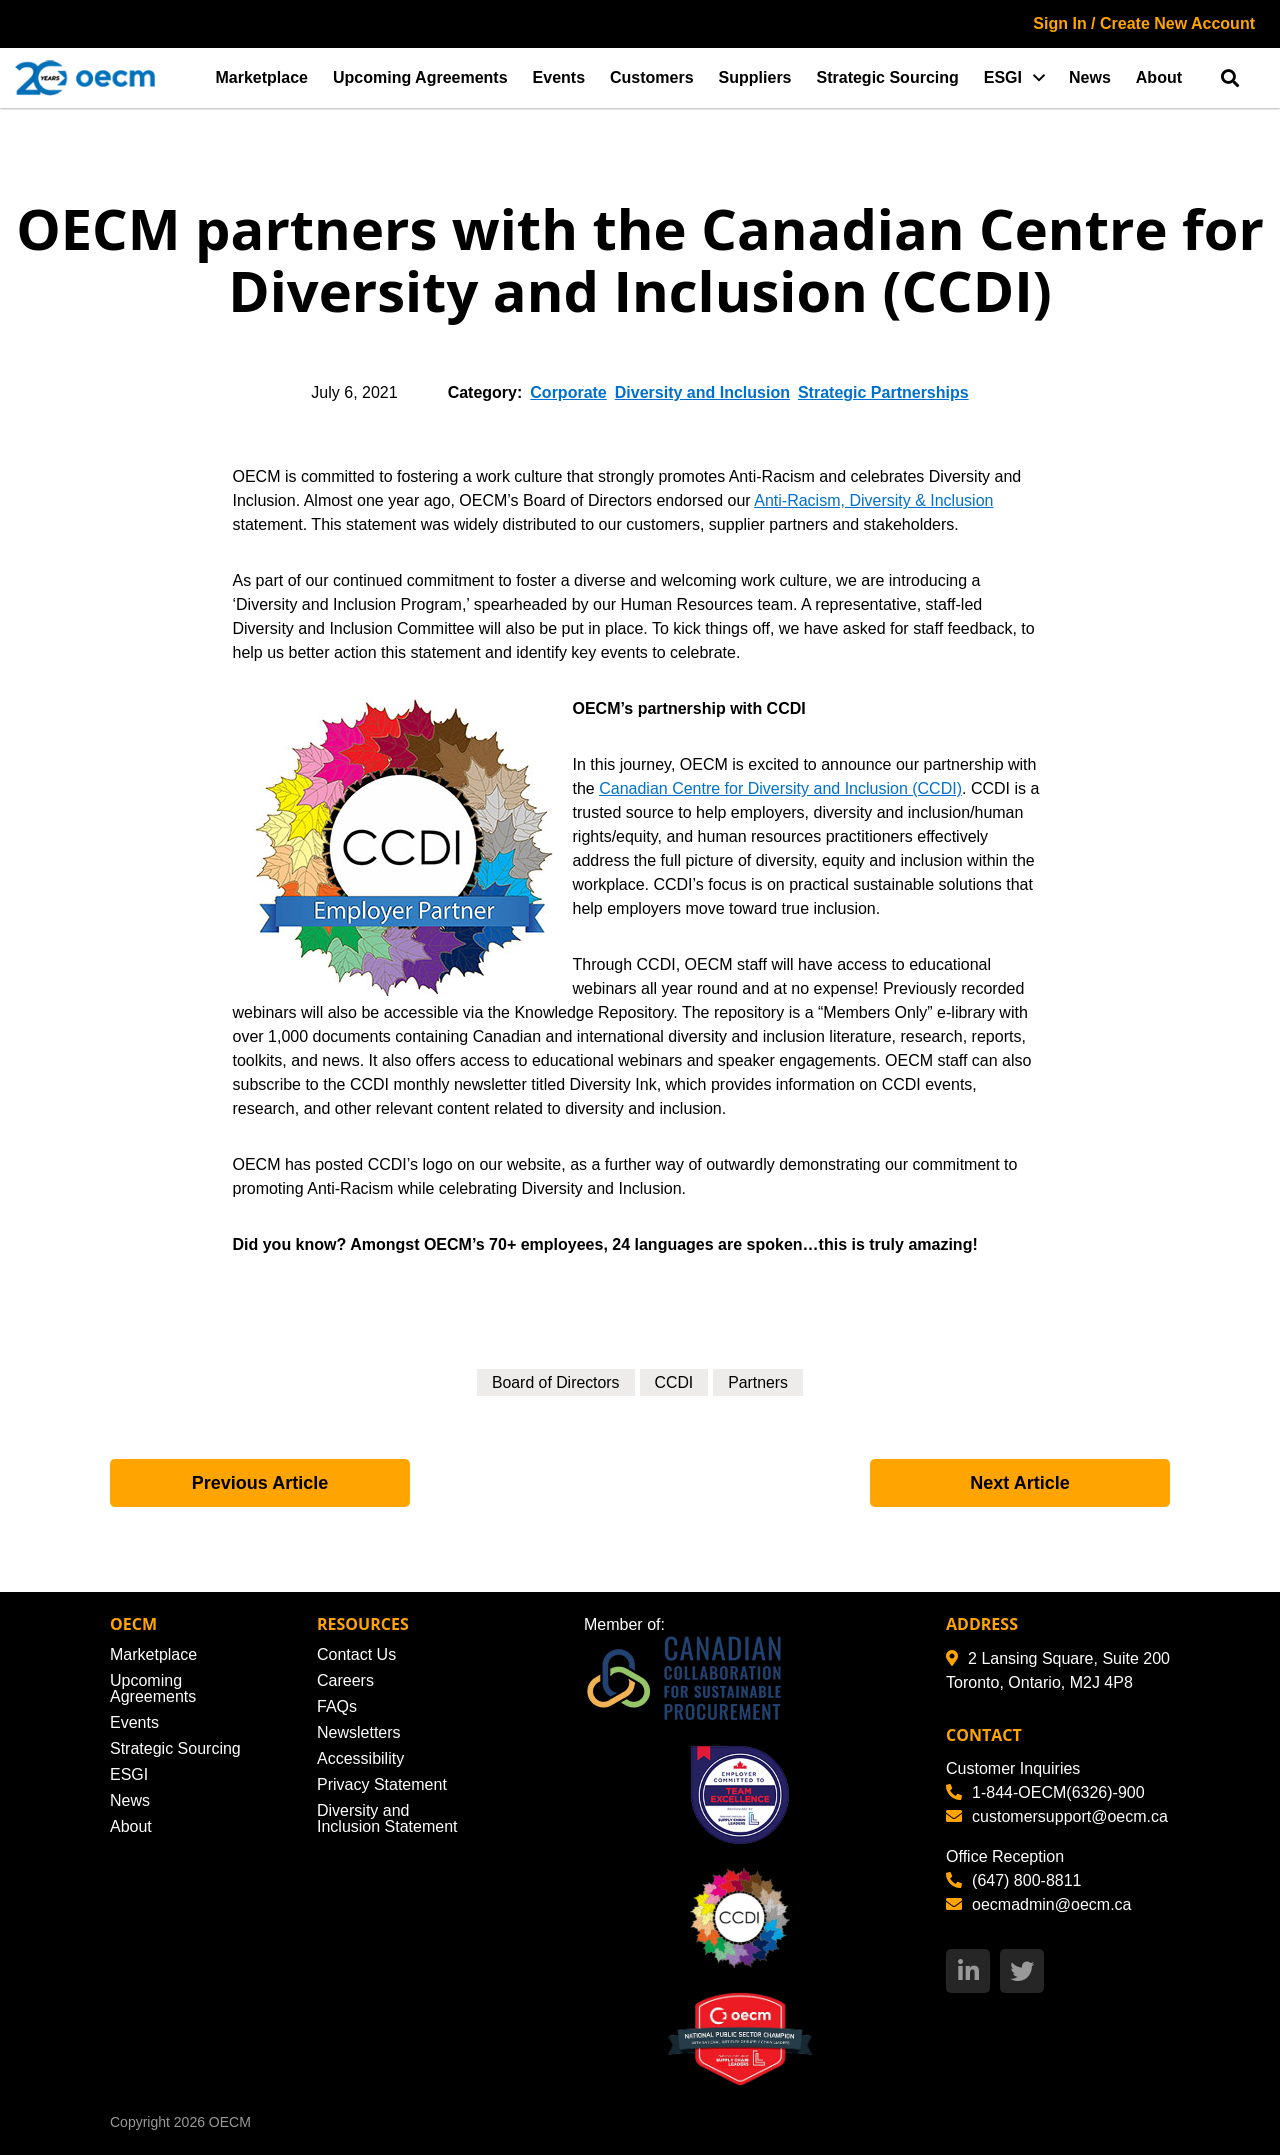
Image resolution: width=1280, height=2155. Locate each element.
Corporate (568, 392)
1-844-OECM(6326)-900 (1045, 1792)
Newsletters (359, 1732)
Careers (345, 1680)
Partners (759, 1382)
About (1159, 77)
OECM (230, 2122)
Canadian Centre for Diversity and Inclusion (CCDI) (780, 788)
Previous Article (260, 1483)
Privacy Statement (382, 1784)
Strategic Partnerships (883, 392)
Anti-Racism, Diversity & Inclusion (873, 500)
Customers (652, 77)
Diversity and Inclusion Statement (387, 1818)
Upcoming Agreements (420, 77)
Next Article (1019, 1483)
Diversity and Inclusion (702, 392)
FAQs (337, 1706)
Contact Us (356, 1654)
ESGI (1003, 77)
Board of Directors (555, 1382)
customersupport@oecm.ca (1057, 1816)
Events (559, 77)
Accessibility (360, 1758)
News (1090, 77)
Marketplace (262, 77)
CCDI (674, 1382)
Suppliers (755, 77)
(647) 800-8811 (1013, 1880)
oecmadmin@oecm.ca (1038, 1904)
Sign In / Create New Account (1144, 23)
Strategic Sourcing (888, 77)
